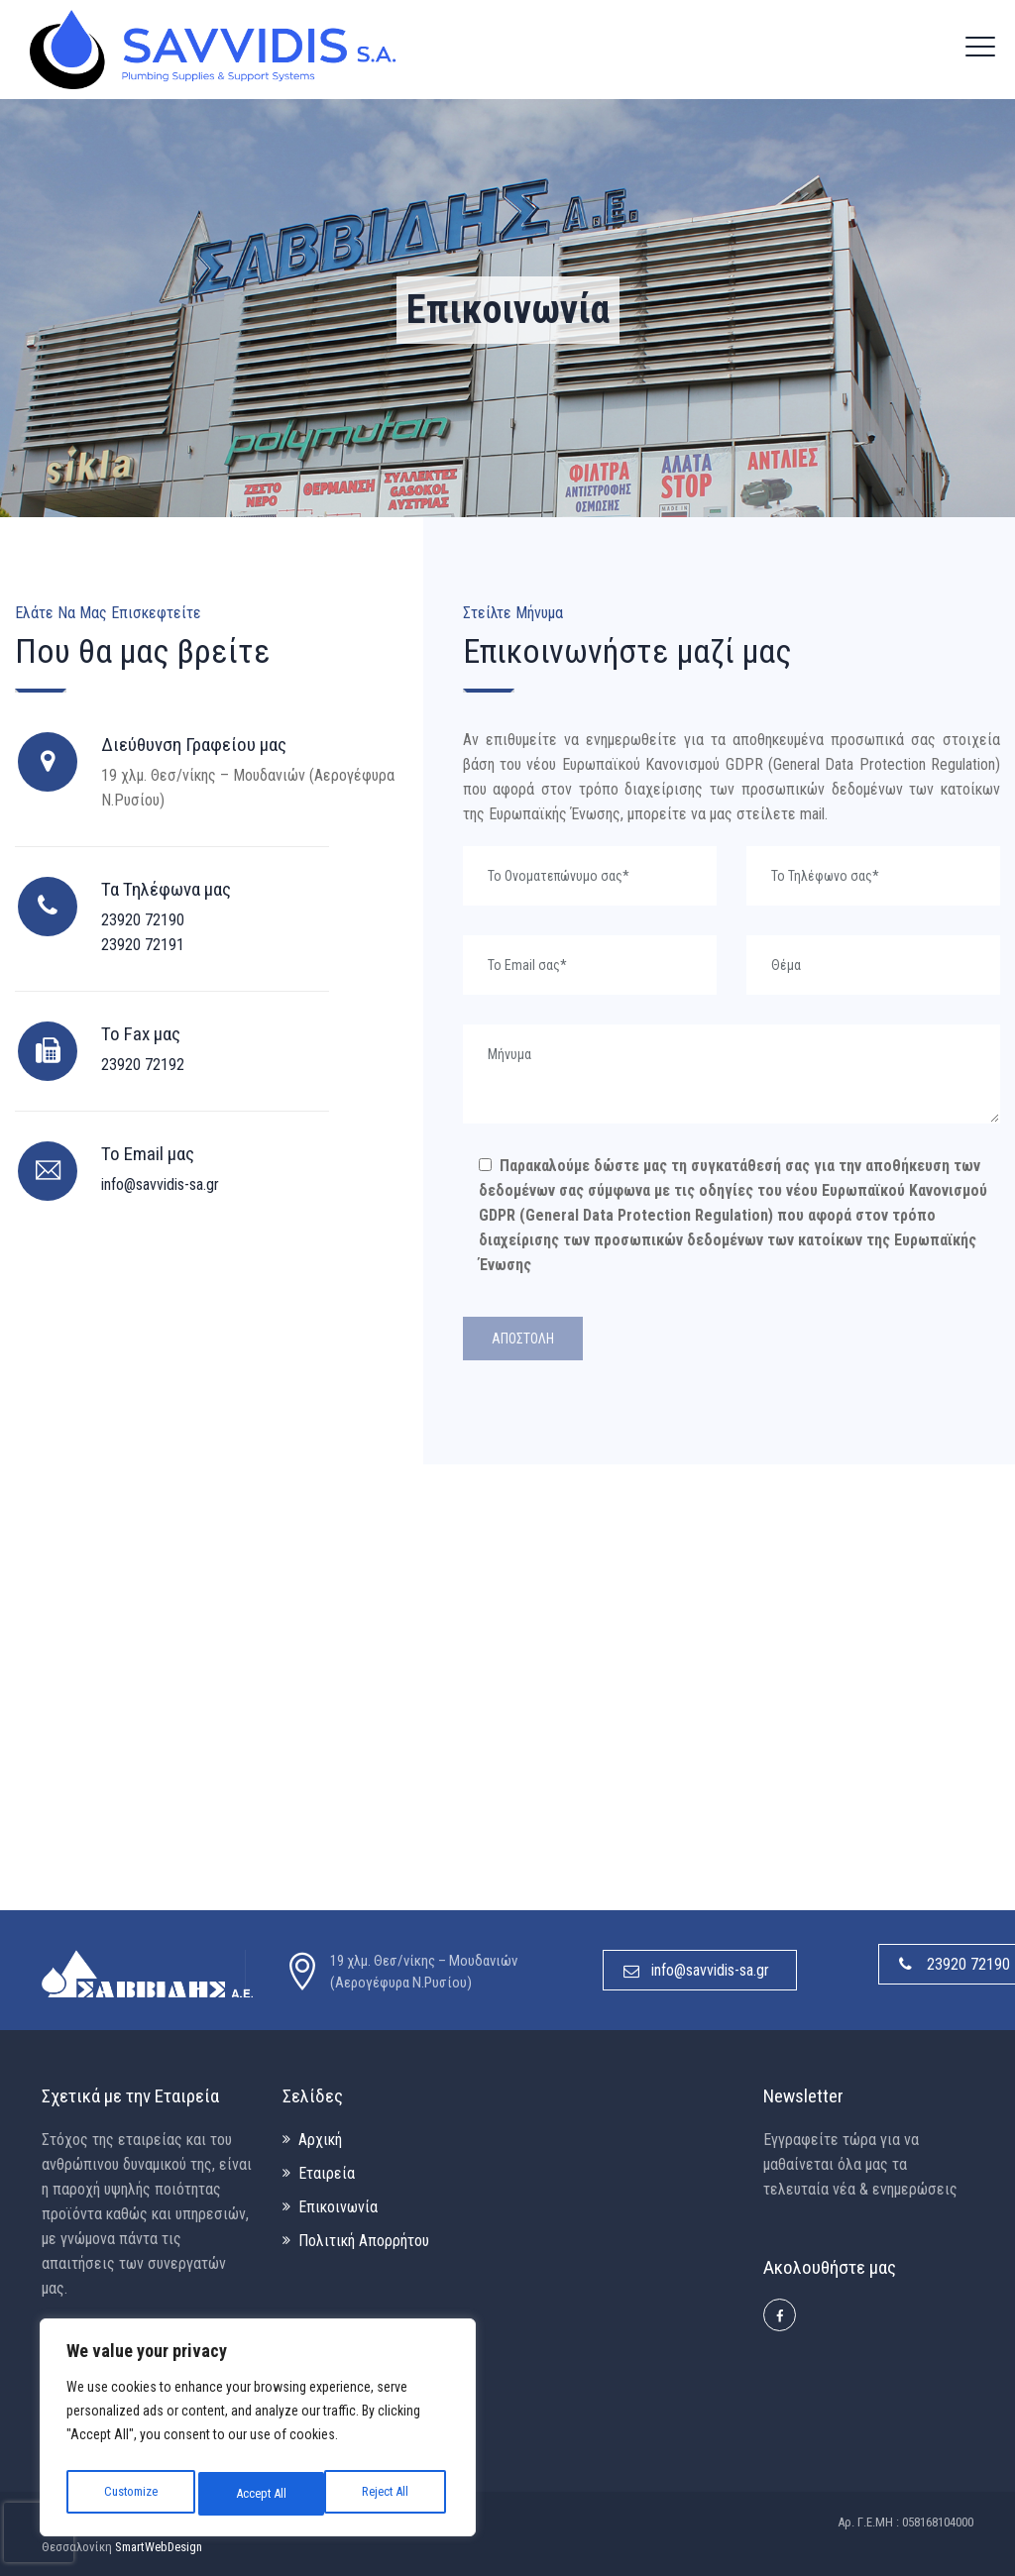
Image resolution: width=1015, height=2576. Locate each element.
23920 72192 (142, 1064)
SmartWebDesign (158, 2546)
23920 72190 (142, 920)
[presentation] (38, 2532)
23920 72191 (142, 944)
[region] (258, 2432)
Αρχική (320, 2139)
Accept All (388, 2494)
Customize (130, 2494)
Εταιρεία (326, 2173)
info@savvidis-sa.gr (160, 1184)
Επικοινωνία (338, 2207)
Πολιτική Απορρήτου (363, 2240)
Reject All (259, 2494)
